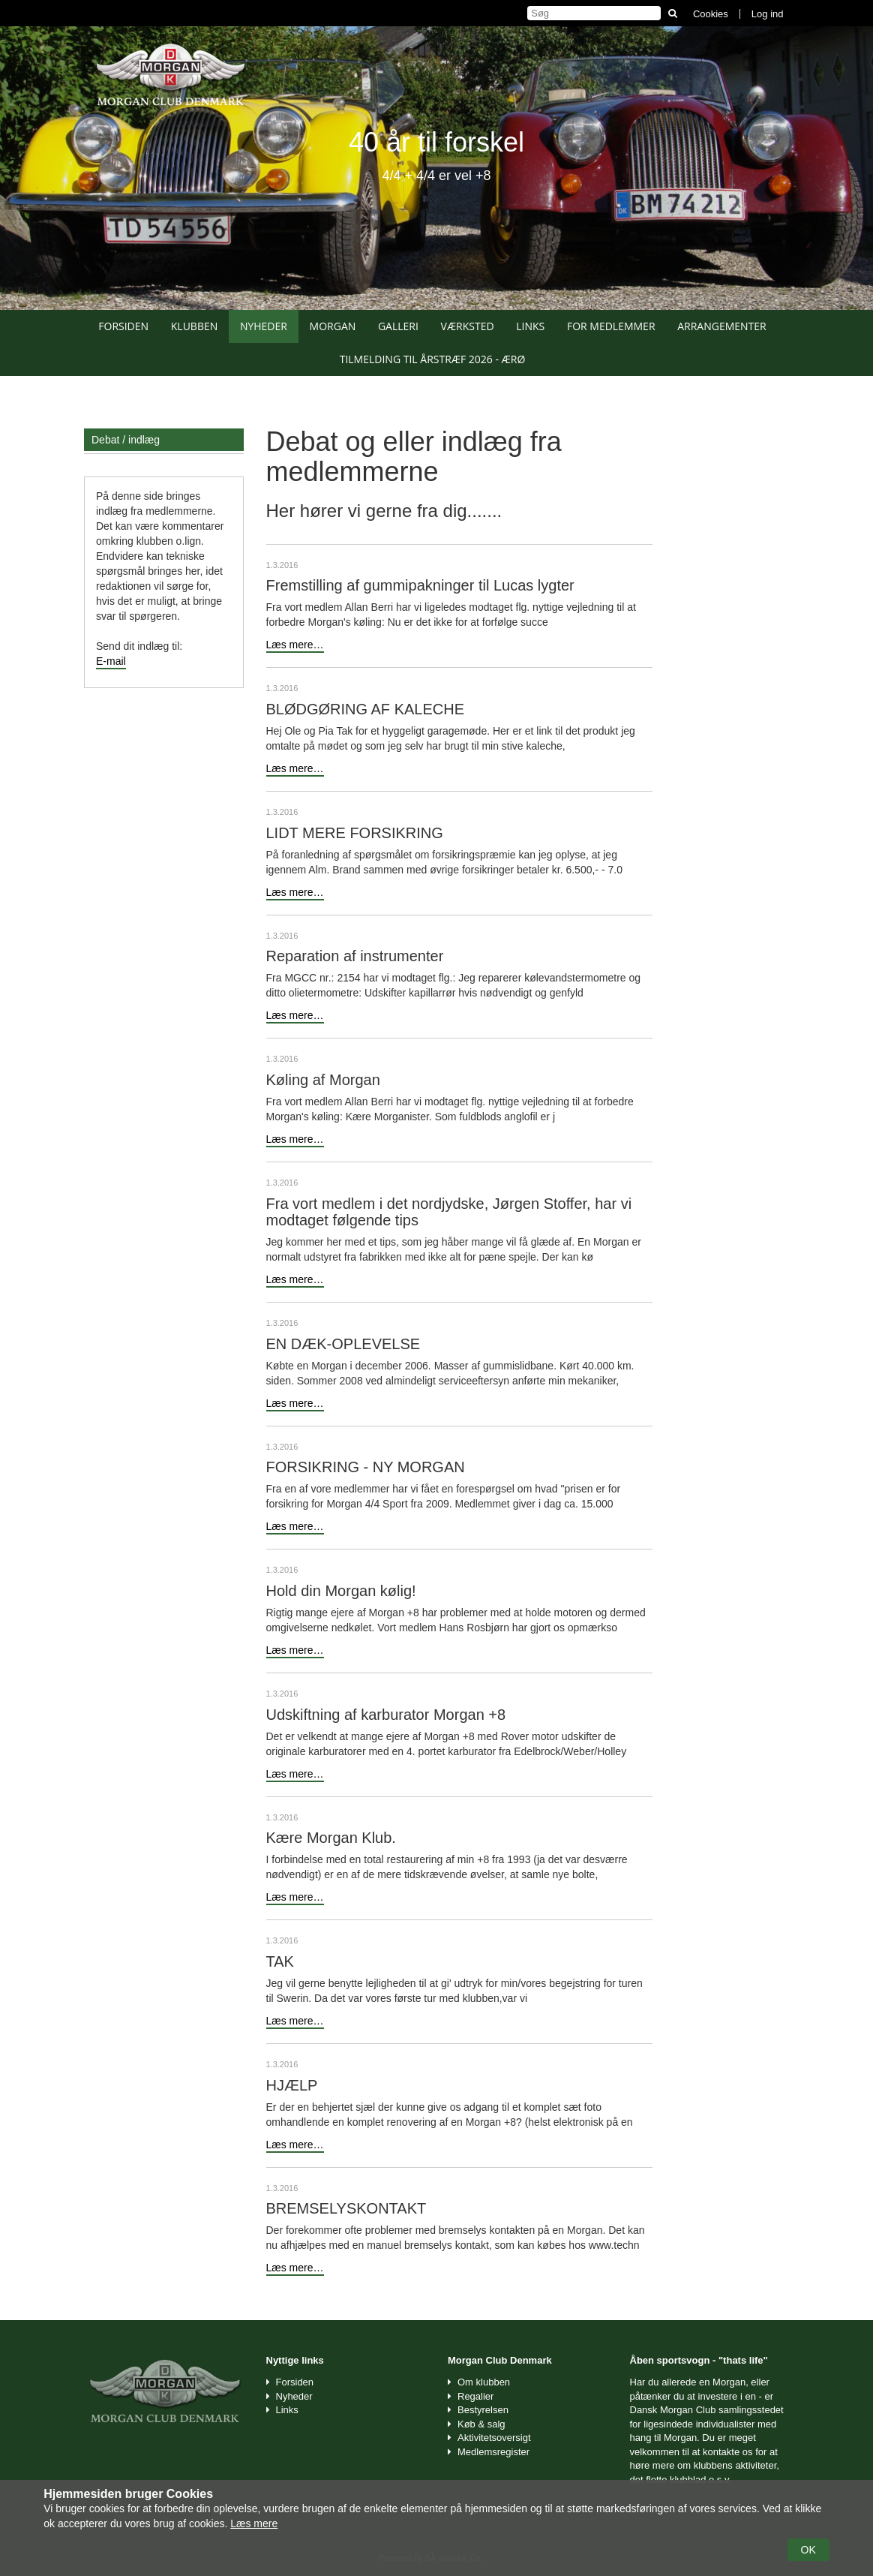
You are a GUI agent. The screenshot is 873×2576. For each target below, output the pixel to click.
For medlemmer (611, 326)
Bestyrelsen (483, 2409)
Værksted (467, 326)
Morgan (333, 326)
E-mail (111, 661)
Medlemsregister (494, 2451)
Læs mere (254, 2523)
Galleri (398, 326)
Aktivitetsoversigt (494, 2437)
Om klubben (484, 2382)
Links (530, 326)
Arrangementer (721, 326)
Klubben (194, 326)
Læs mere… (295, 645)
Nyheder (263, 326)
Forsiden (123, 326)
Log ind (768, 14)
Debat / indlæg (126, 440)
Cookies (710, 14)
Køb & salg (482, 2424)
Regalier (476, 2396)
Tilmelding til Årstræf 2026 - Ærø (433, 359)
